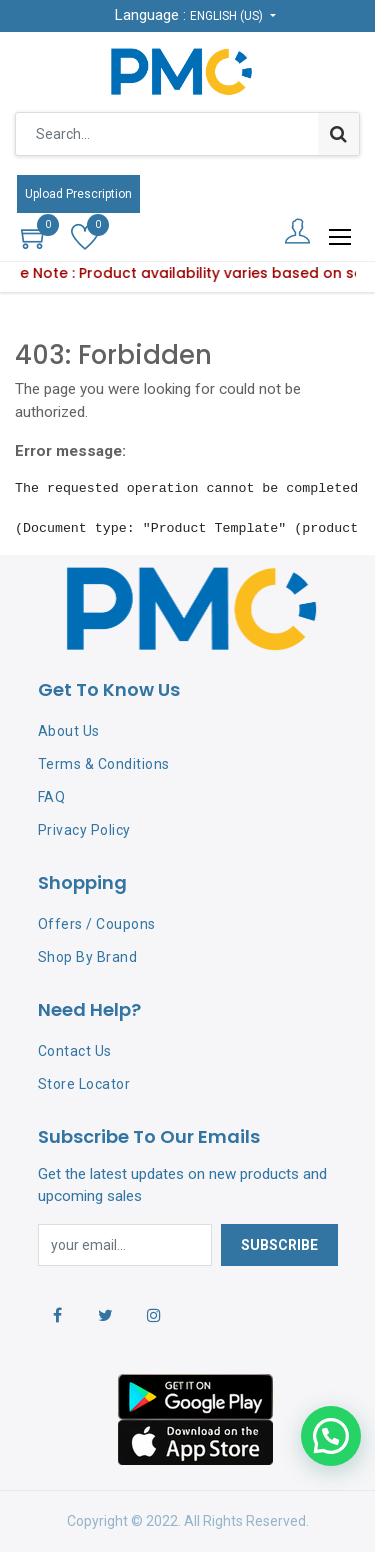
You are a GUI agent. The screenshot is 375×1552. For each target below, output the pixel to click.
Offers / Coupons (97, 924)
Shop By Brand (88, 957)
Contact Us (75, 1051)
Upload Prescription (78, 194)
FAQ (52, 797)
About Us (69, 731)
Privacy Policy (84, 830)
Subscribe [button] (279, 1245)
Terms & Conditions (104, 764)
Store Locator (84, 1084)
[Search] (338, 134)
